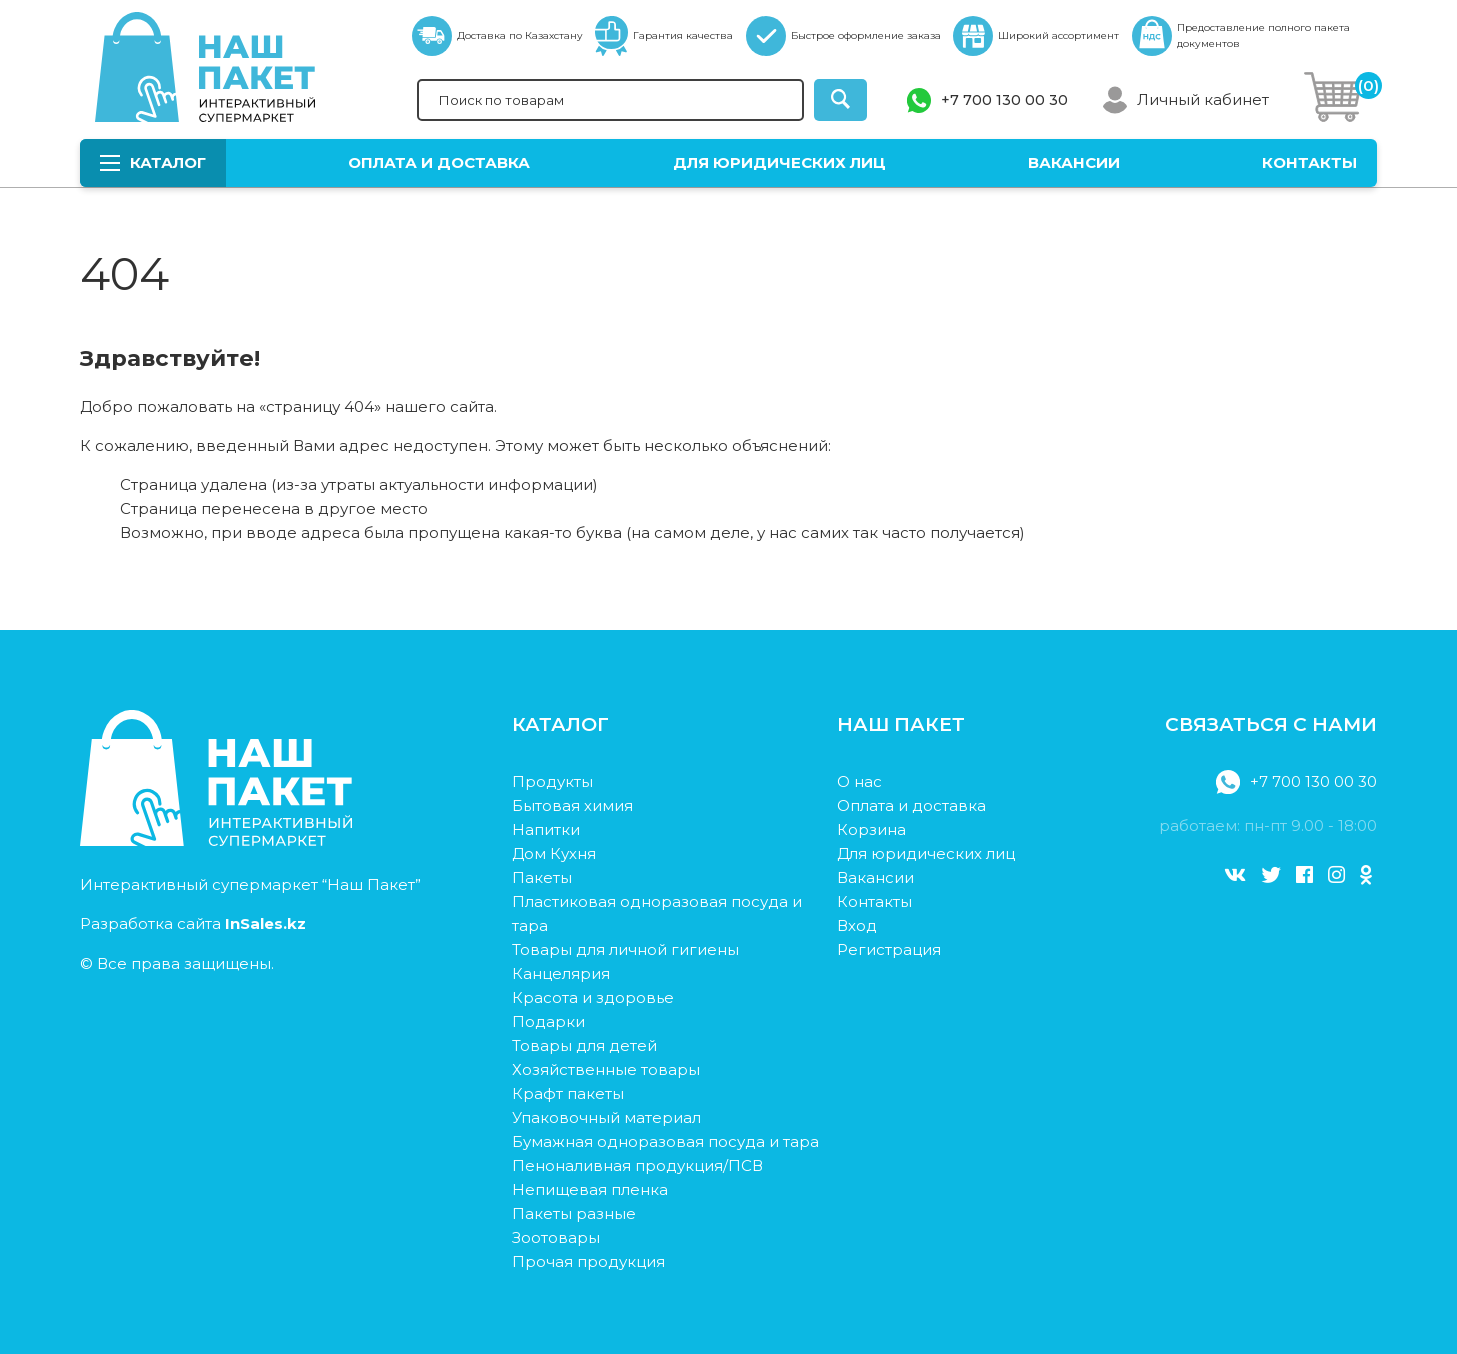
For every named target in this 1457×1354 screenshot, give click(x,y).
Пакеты (542, 877)
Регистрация (889, 949)
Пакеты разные (574, 1213)
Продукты (552, 781)
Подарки (548, 1021)
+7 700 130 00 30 (1004, 100)
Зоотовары (556, 1237)
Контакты (1309, 162)
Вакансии (1074, 162)
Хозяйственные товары (606, 1069)
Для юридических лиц (779, 162)
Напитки (546, 829)
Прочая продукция (588, 1261)
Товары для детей (584, 1045)
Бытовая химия (572, 805)
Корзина (871, 829)
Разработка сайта (193, 923)
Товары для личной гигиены (625, 949)
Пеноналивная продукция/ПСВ (637, 1165)
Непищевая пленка (590, 1189)
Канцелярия (561, 973)
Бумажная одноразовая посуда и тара (665, 1141)
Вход (857, 925)
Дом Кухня (554, 853)
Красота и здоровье (593, 997)
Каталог (153, 162)
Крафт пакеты (568, 1093)
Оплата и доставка (439, 162)
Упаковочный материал (606, 1117)
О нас (859, 781)
